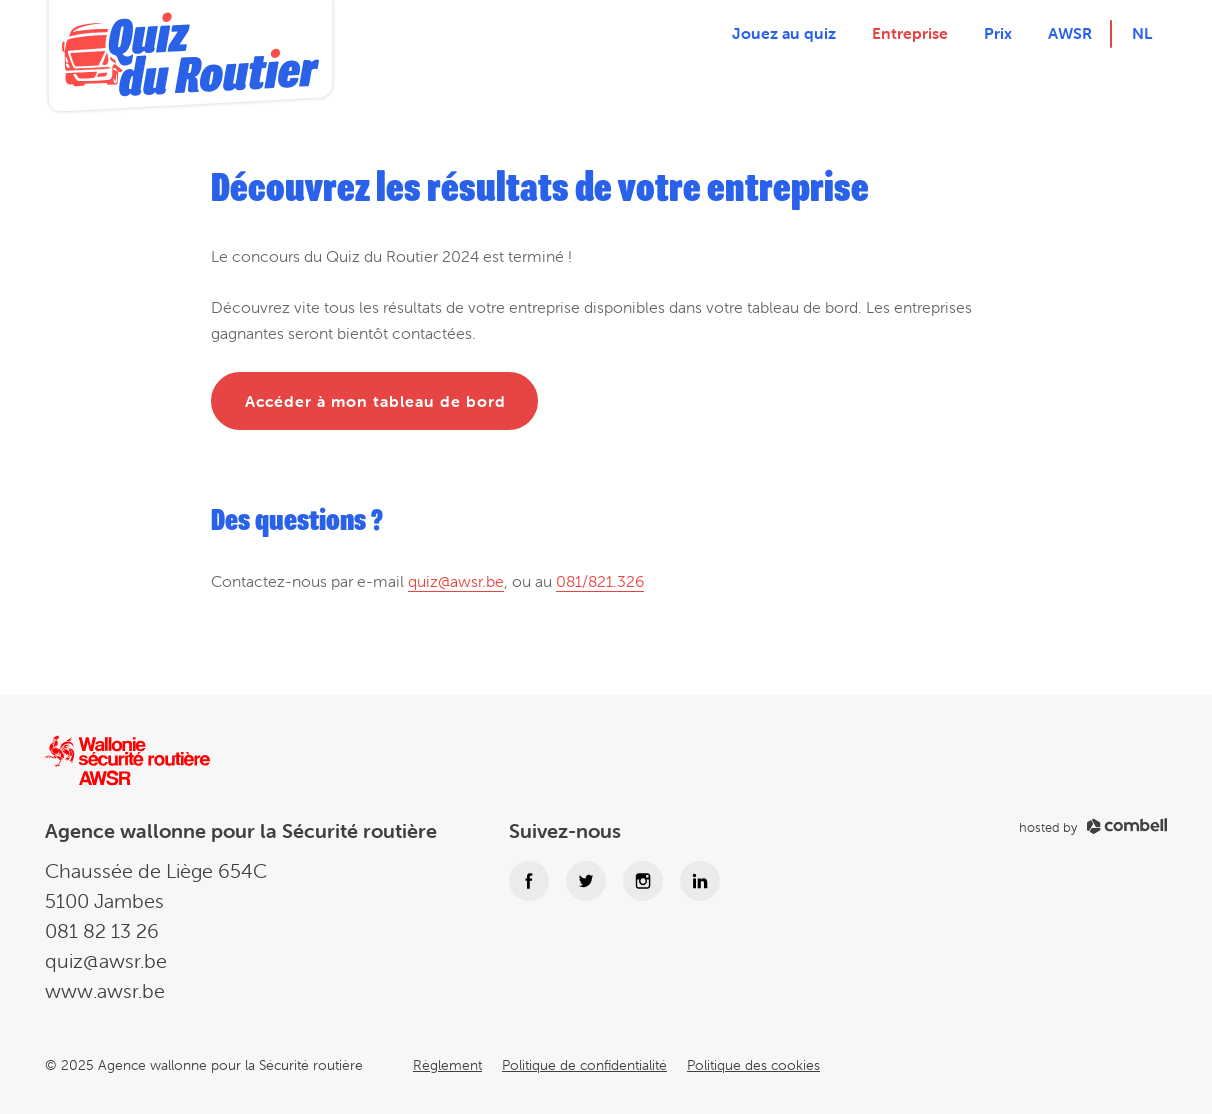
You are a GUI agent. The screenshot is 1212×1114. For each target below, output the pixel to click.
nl (1142, 33)
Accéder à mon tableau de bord (375, 401)
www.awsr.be (105, 990)
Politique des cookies (753, 1065)
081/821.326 (600, 581)
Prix (998, 33)
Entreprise (910, 33)
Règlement (447, 1065)
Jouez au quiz (784, 33)
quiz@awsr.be (456, 581)
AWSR (1070, 33)
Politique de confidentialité (584, 1065)
